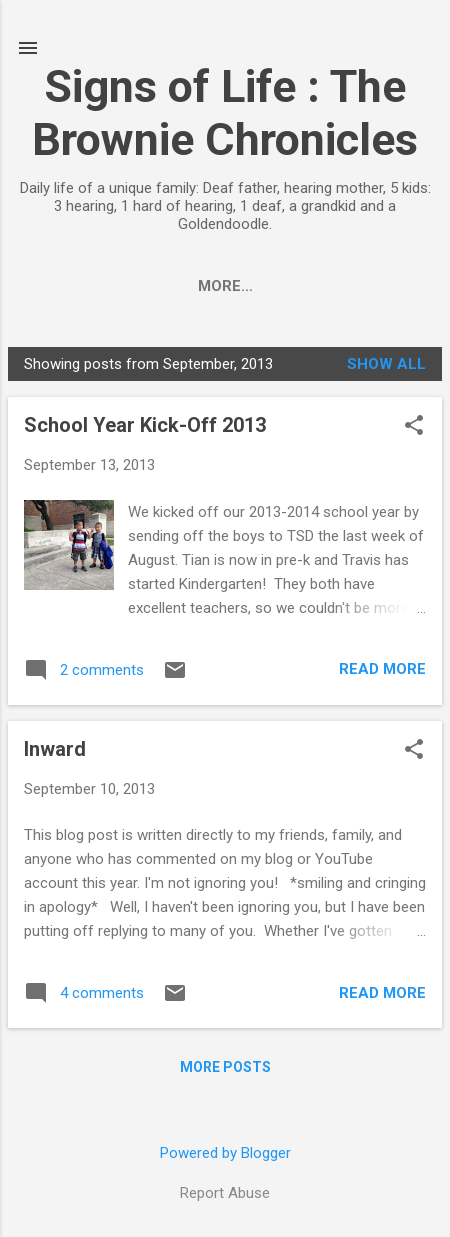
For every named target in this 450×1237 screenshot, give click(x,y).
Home (85, 286)
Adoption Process (219, 286)
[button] (414, 431)
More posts (225, 1071)
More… (359, 286)
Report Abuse (225, 1193)
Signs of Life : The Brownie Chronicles (225, 113)
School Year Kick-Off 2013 (145, 429)
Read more (382, 673)
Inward (55, 753)
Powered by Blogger (225, 1153)
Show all (386, 368)
